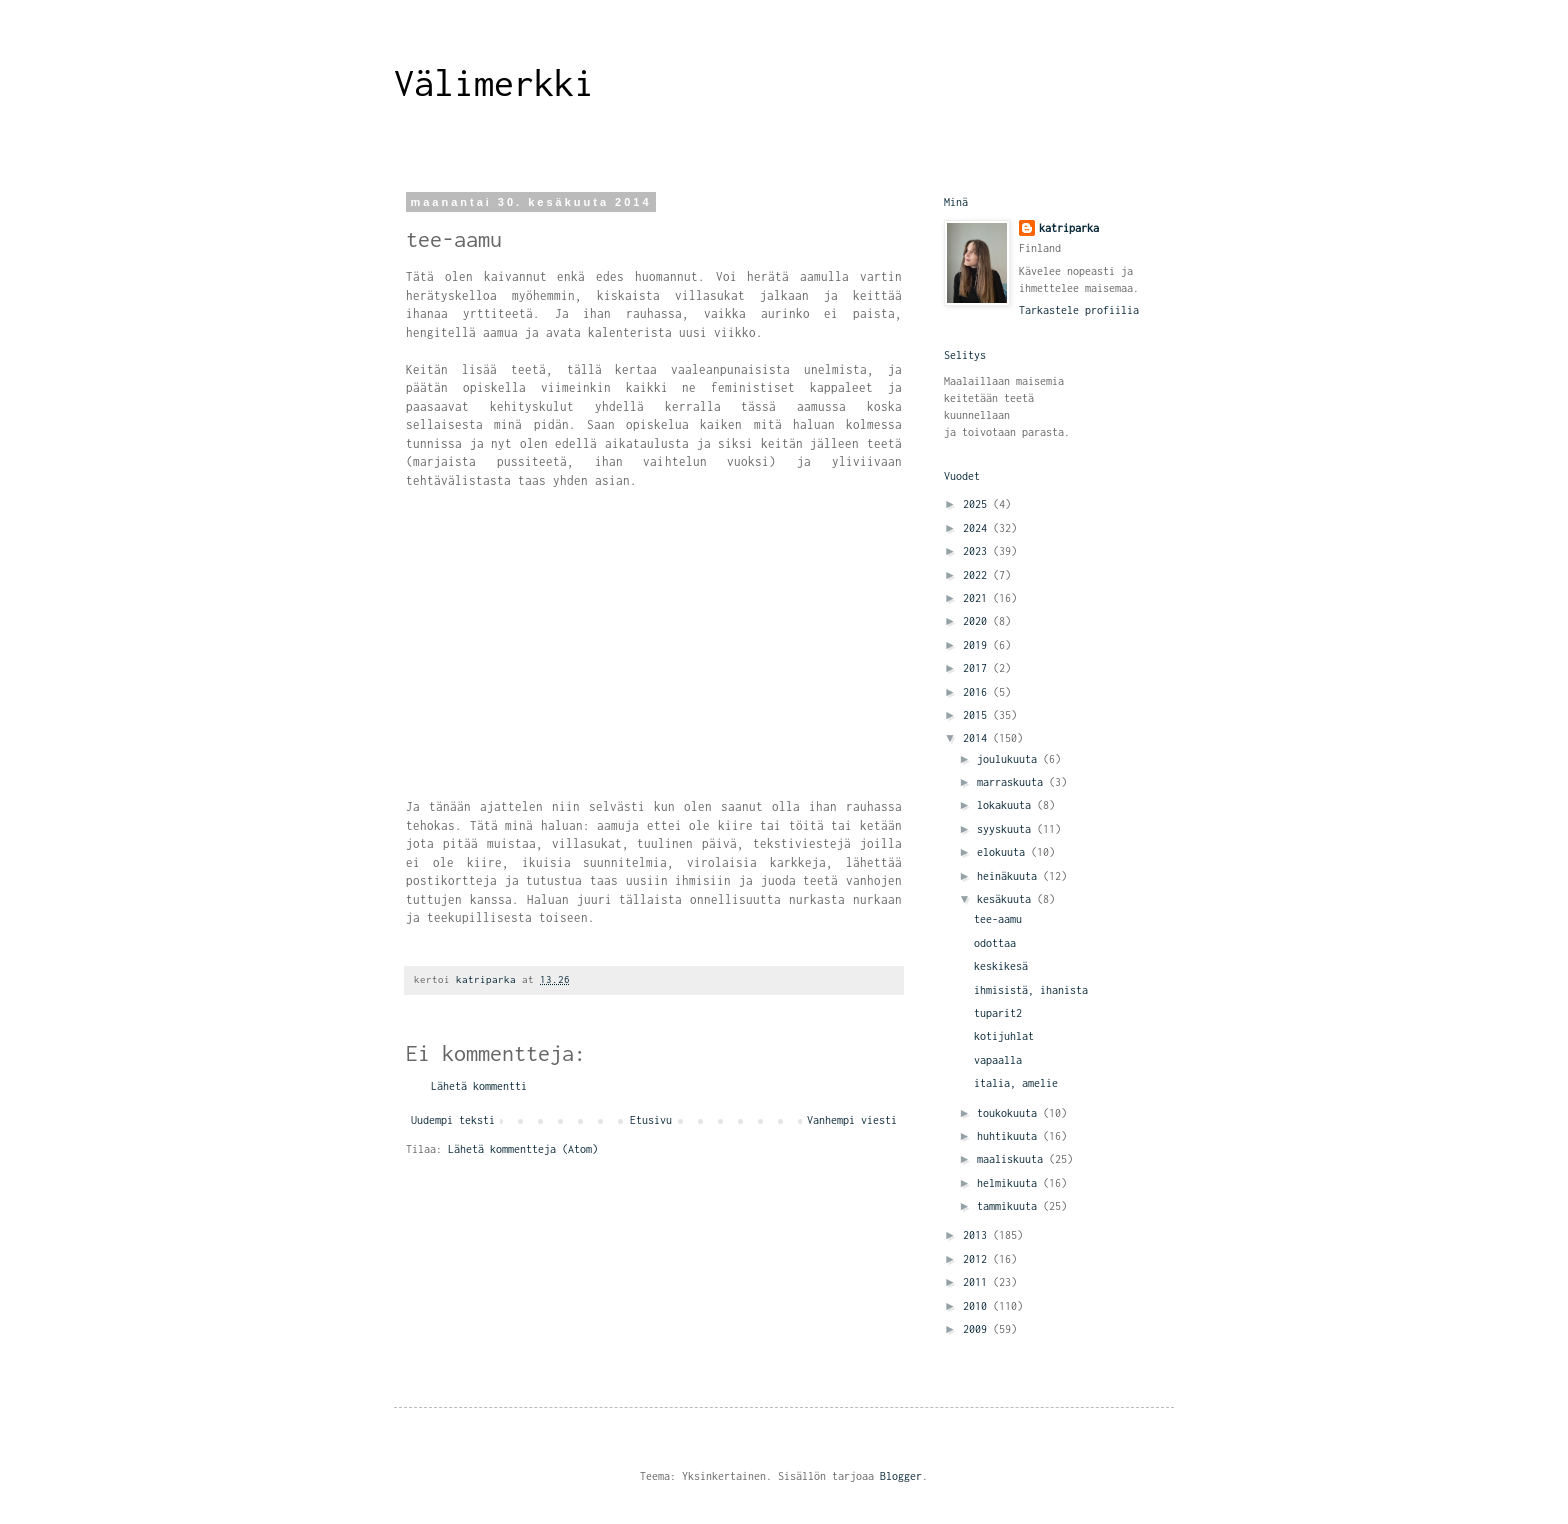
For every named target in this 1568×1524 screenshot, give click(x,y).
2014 (978, 738)
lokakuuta (1007, 805)
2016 (978, 692)
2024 (978, 528)
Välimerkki (494, 83)
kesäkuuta (1007, 899)
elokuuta (1004, 852)
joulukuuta (1010, 759)
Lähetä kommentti (479, 1086)
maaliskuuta (1013, 1159)
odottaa (995, 943)
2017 (978, 668)
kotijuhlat (1004, 1036)
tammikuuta (1010, 1206)
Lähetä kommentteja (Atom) (523, 1149)
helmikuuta (1010, 1183)
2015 (978, 715)
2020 (978, 621)
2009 (978, 1329)
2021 (978, 598)
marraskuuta (1013, 782)
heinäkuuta (1010, 876)
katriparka (1069, 228)
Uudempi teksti (453, 1120)
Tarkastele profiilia (1079, 310)
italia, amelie (1016, 1083)
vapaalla (998, 1060)
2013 (978, 1235)
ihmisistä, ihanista (1031, 990)
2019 (978, 645)
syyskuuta (1007, 829)
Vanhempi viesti (852, 1120)
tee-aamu (998, 919)
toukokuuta (1010, 1113)
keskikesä (1001, 966)
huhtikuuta (1010, 1136)
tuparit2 (998, 1013)
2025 (978, 504)
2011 (978, 1282)
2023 (978, 551)
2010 (978, 1306)
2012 (978, 1259)
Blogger (901, 1476)
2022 (978, 575)
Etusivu (651, 1120)
